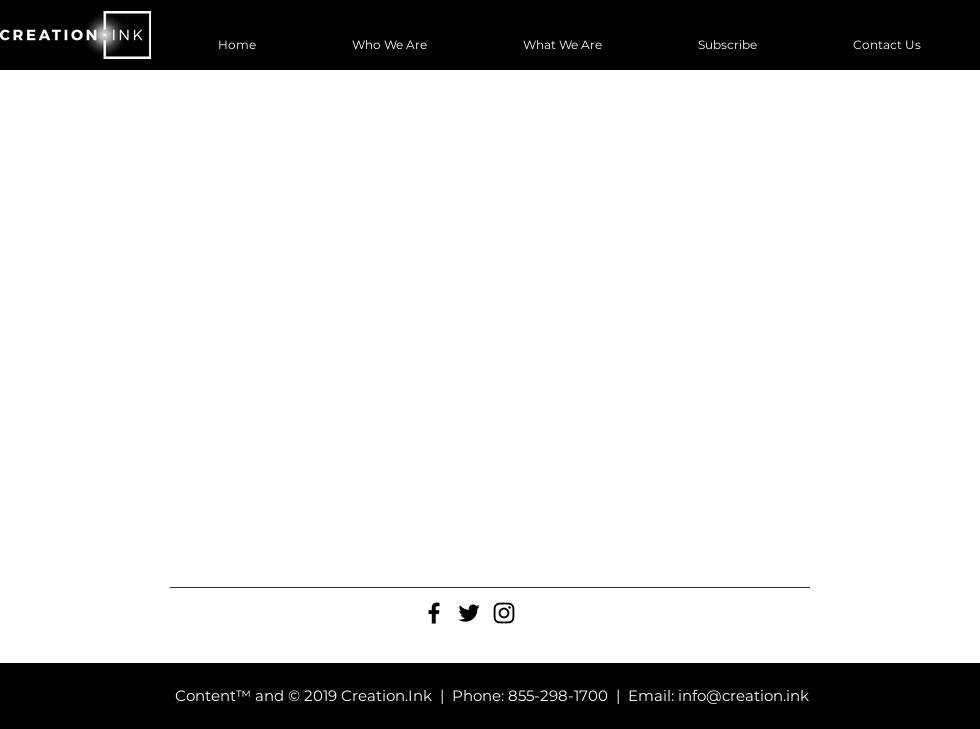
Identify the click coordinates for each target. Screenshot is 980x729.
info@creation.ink (743, 695)
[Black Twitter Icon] (469, 613)
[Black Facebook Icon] (434, 613)
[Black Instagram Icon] (504, 613)
